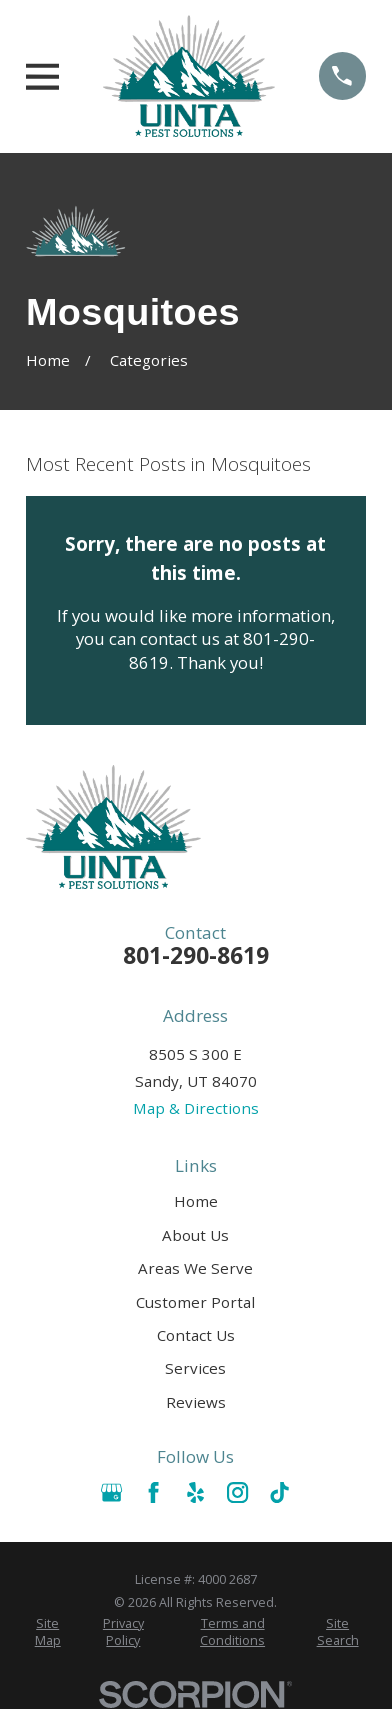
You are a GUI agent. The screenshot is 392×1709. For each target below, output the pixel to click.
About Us (195, 1235)
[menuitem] (48, 1632)
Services (195, 1368)
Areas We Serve (195, 1268)
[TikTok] (279, 1492)
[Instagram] (237, 1492)
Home (196, 1201)
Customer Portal (195, 1302)
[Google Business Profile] (111, 1492)
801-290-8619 (196, 955)
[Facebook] (153, 1492)
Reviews (196, 1402)
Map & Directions (196, 1108)
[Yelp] (195, 1492)
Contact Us (196, 1335)
